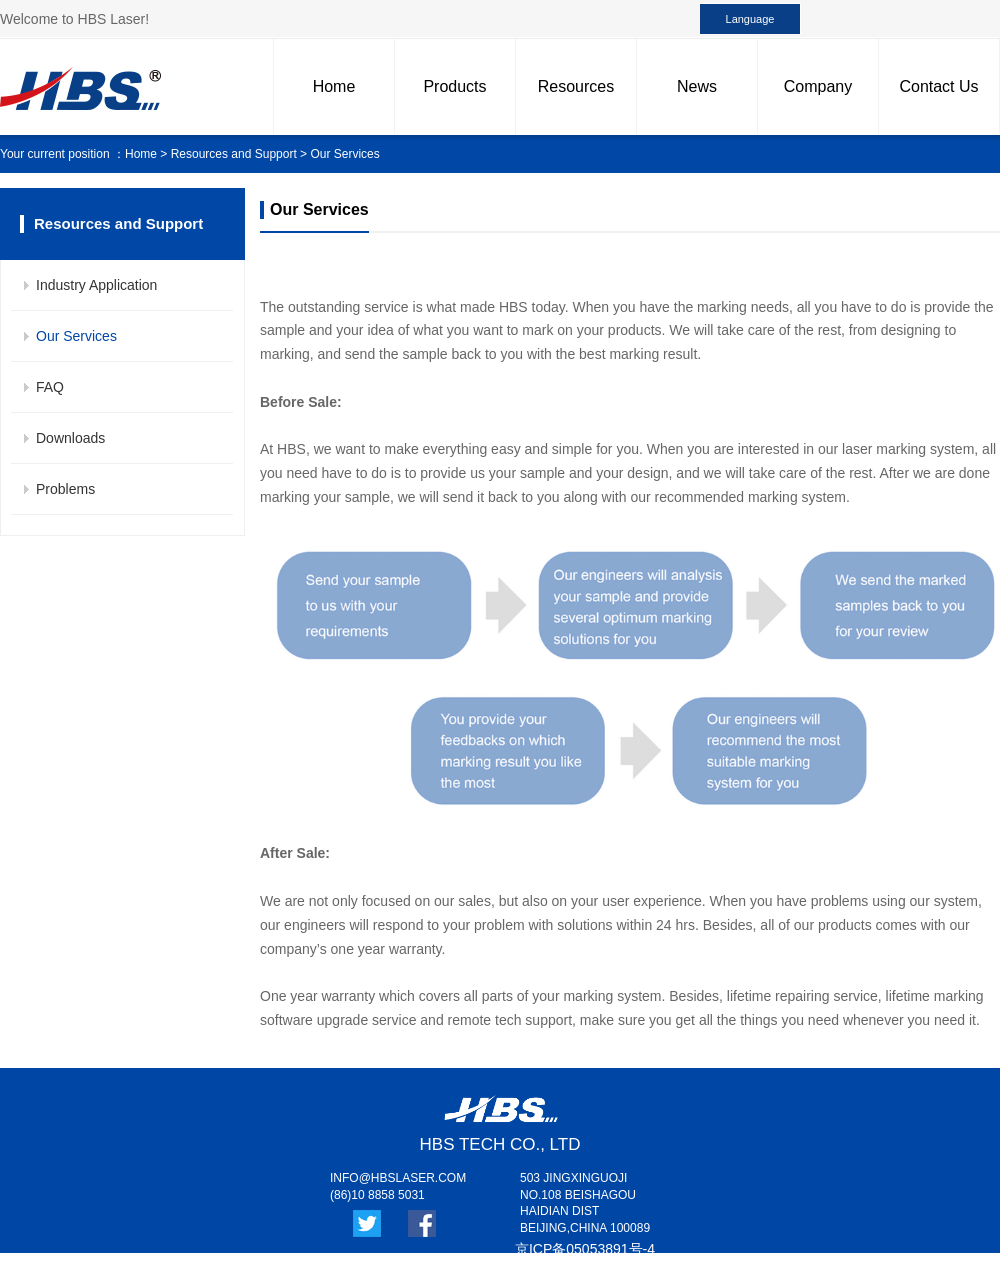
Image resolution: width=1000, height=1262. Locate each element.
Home (334, 86)
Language (750, 19)
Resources (576, 86)
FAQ (50, 387)
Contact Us (938, 86)
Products (454, 86)
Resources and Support (234, 154)
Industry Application (96, 285)
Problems (65, 489)
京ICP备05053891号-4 (585, 1249)
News (697, 86)
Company (818, 86)
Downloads (70, 438)
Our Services (76, 336)
